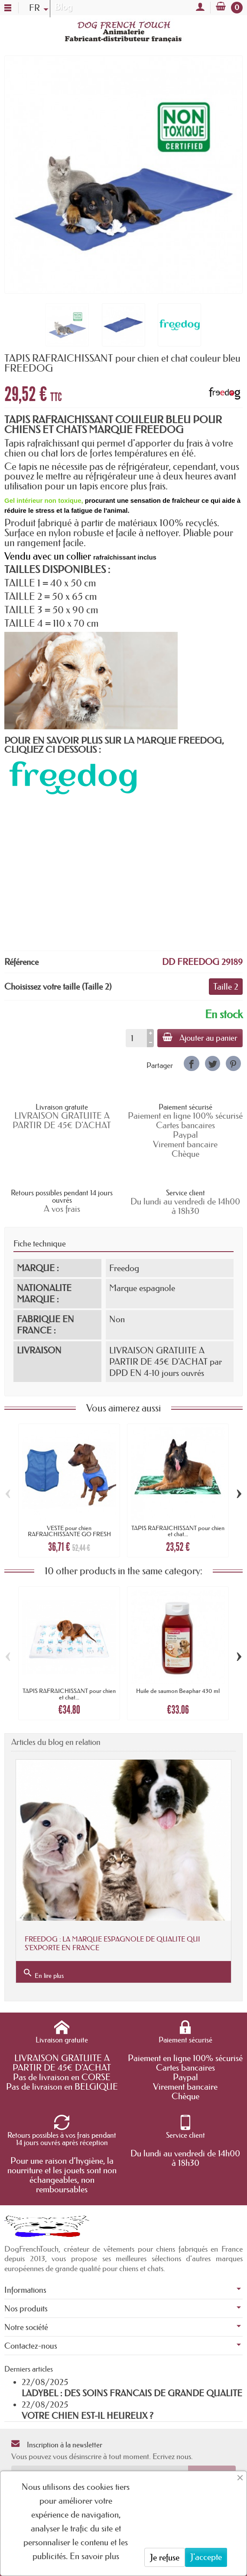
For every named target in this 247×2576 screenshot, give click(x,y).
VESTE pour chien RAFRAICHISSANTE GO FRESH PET (69, 1534)
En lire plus (43, 1974)
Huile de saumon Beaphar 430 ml (178, 1691)
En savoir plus (94, 2556)
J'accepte (206, 2557)
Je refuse (164, 2557)
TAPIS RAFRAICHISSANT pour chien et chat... (177, 1531)
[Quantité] (136, 1038)
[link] (191, 1063)
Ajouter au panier (199, 1037)
